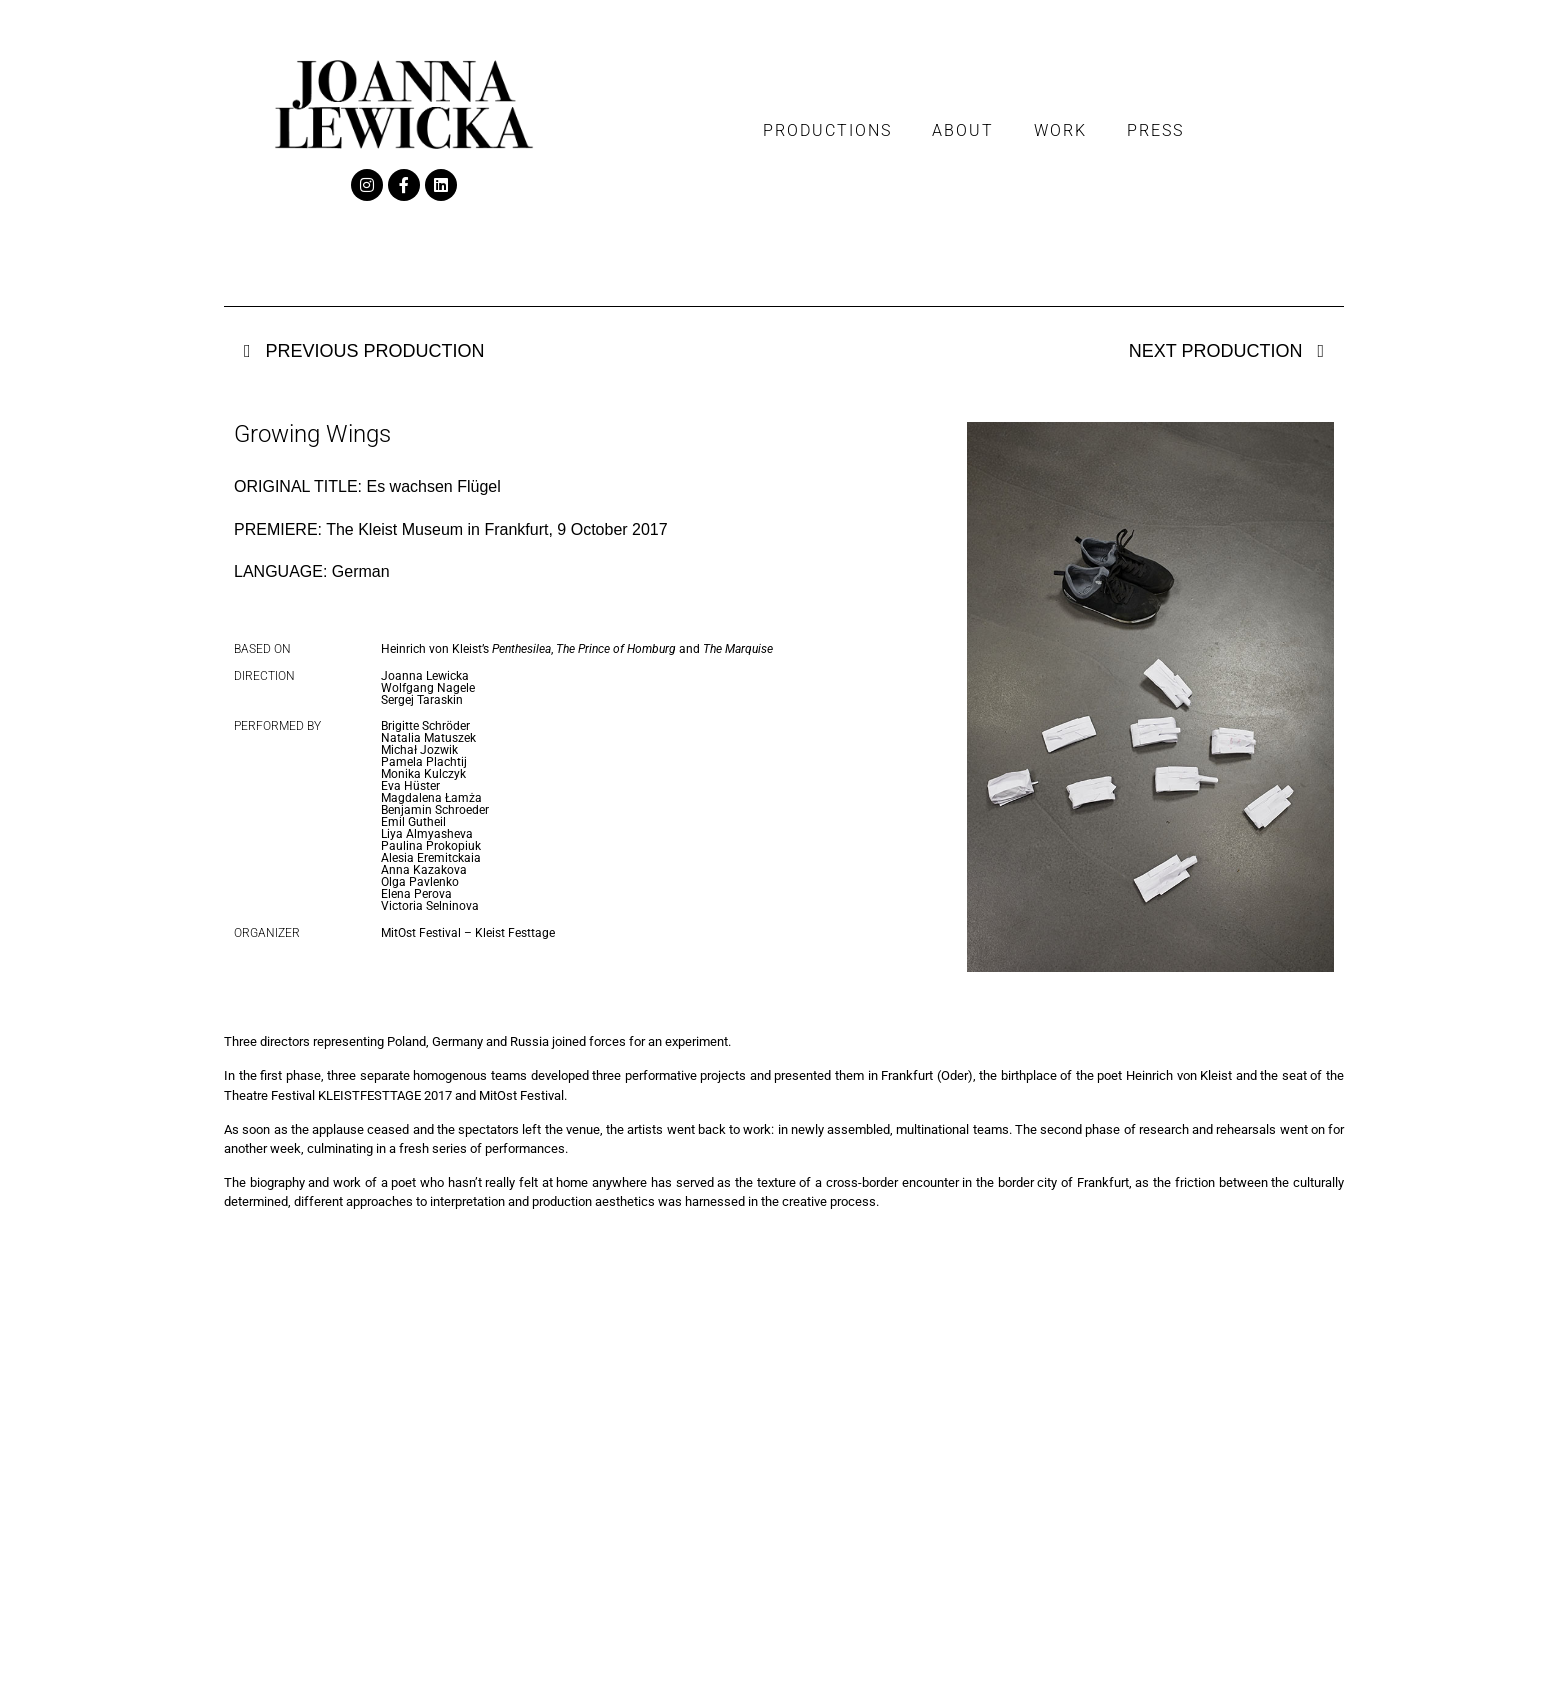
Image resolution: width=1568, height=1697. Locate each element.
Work (1060, 131)
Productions (827, 131)
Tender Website (1309, 1665)
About (963, 131)
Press (1155, 131)
